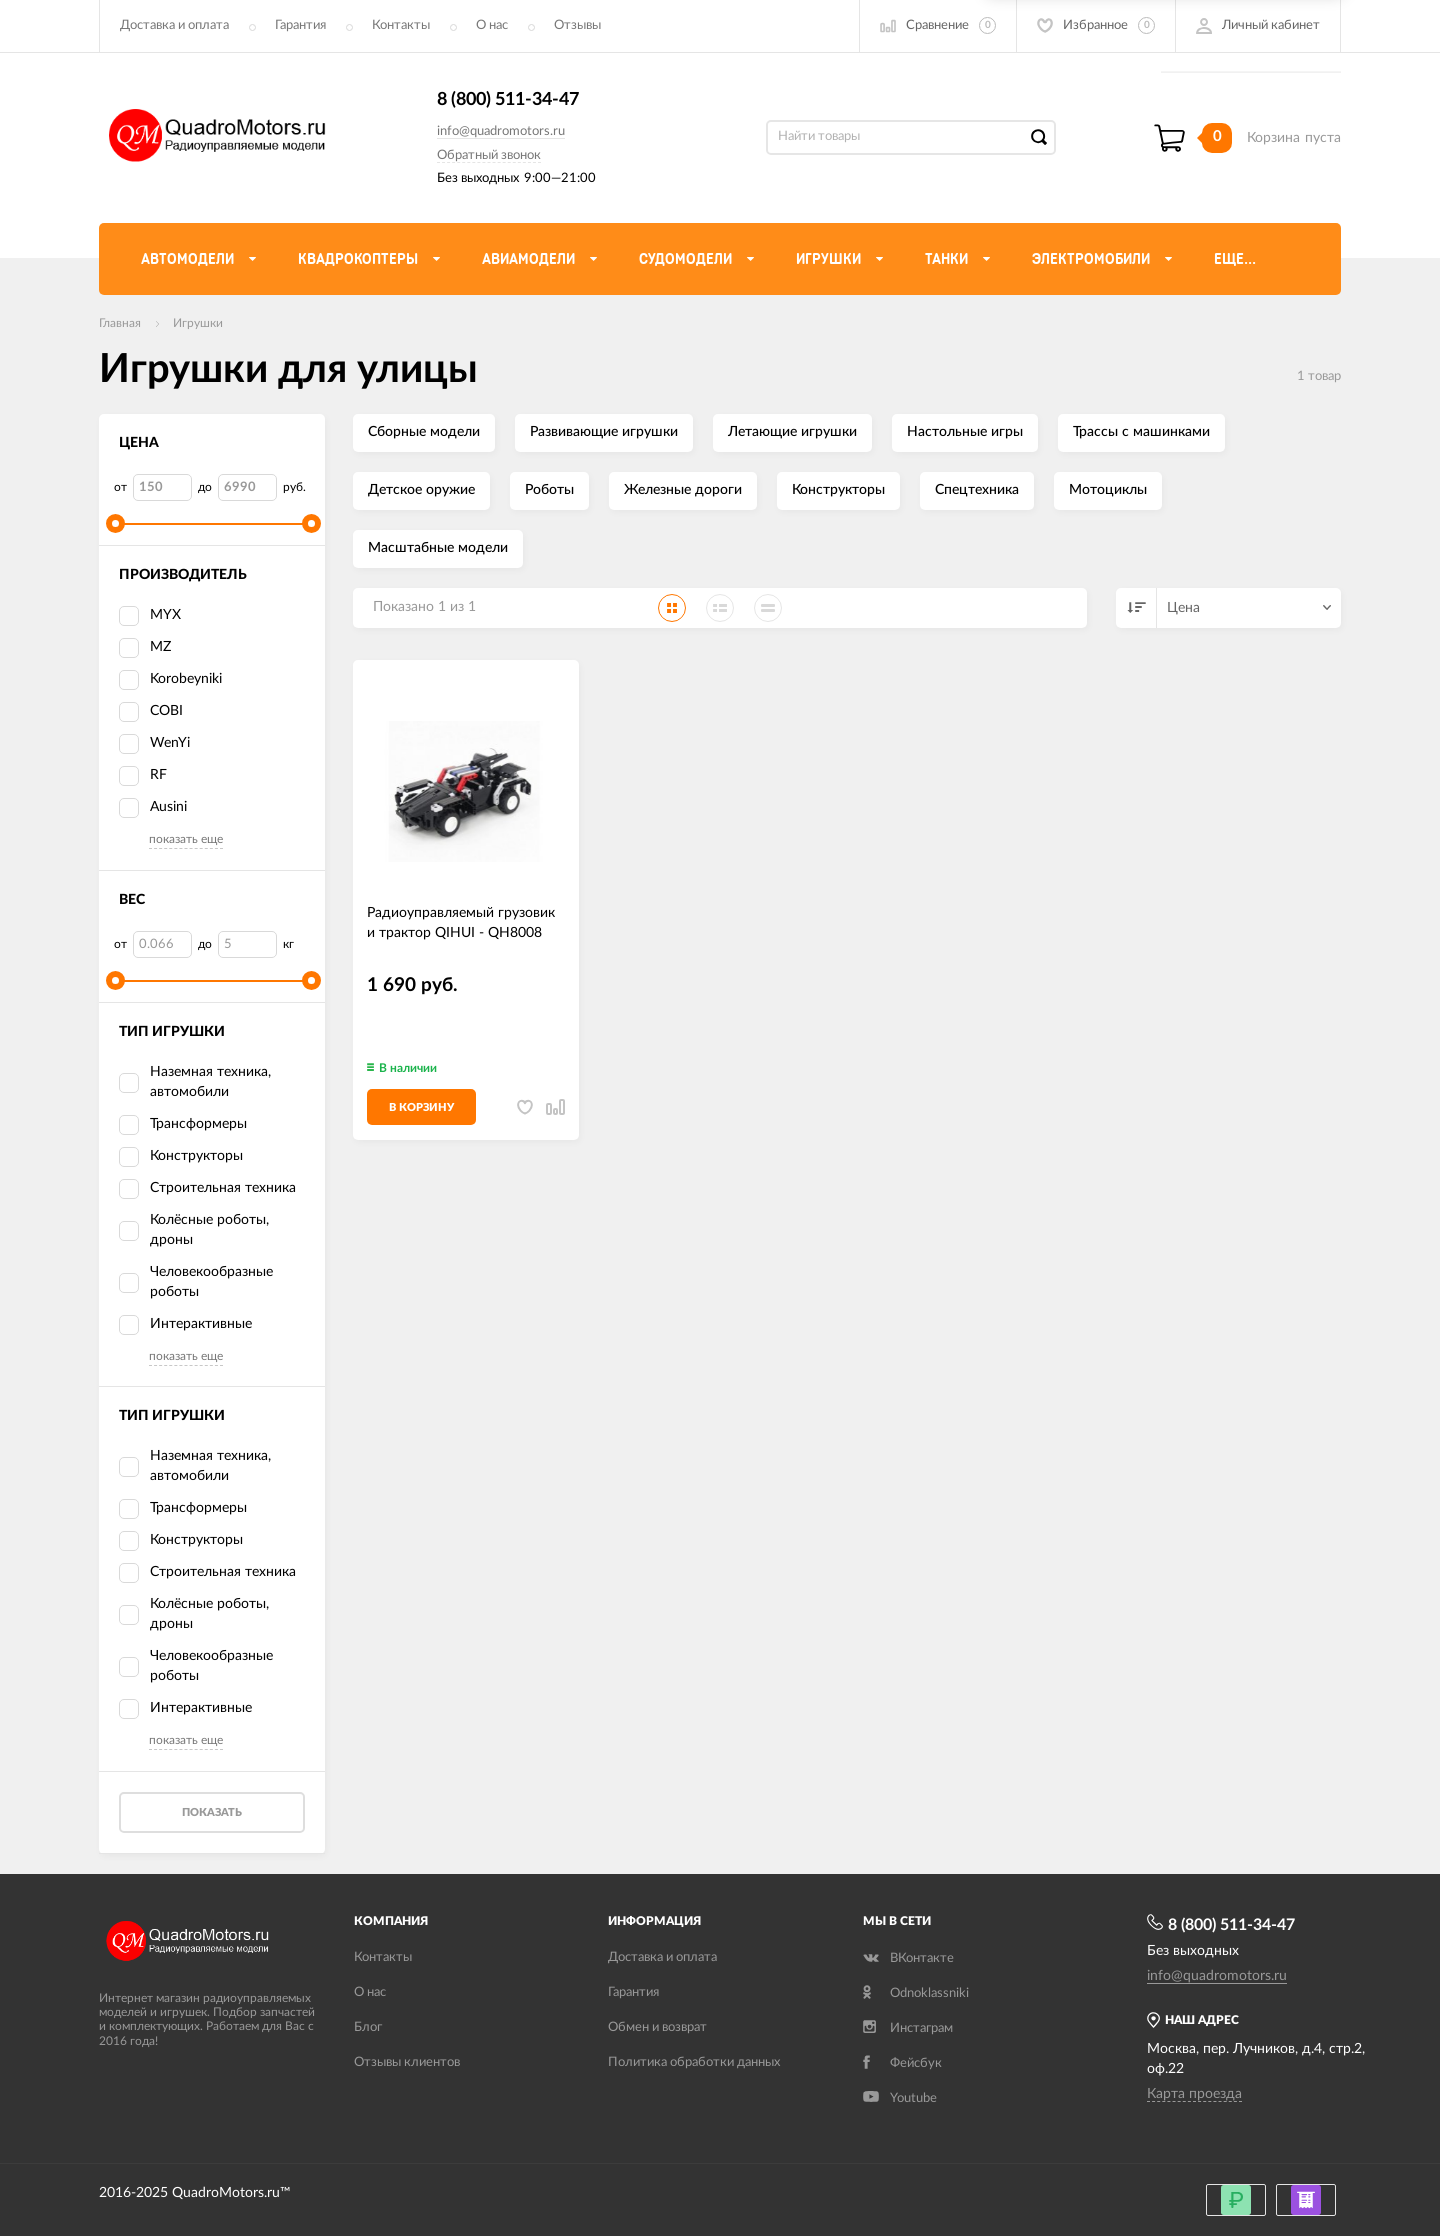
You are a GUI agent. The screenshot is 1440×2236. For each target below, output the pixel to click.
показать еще (186, 839)
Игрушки (198, 323)
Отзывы (577, 25)
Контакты (401, 25)
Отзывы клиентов (407, 2062)
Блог (368, 2027)
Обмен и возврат (657, 2027)
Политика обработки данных (694, 2062)
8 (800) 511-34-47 (508, 100)
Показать (212, 1812)
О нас (492, 25)
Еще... (1235, 259)
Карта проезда (1194, 2094)
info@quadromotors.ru (501, 131)
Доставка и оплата (174, 25)
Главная (120, 323)
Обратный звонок (489, 155)
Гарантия (300, 25)
